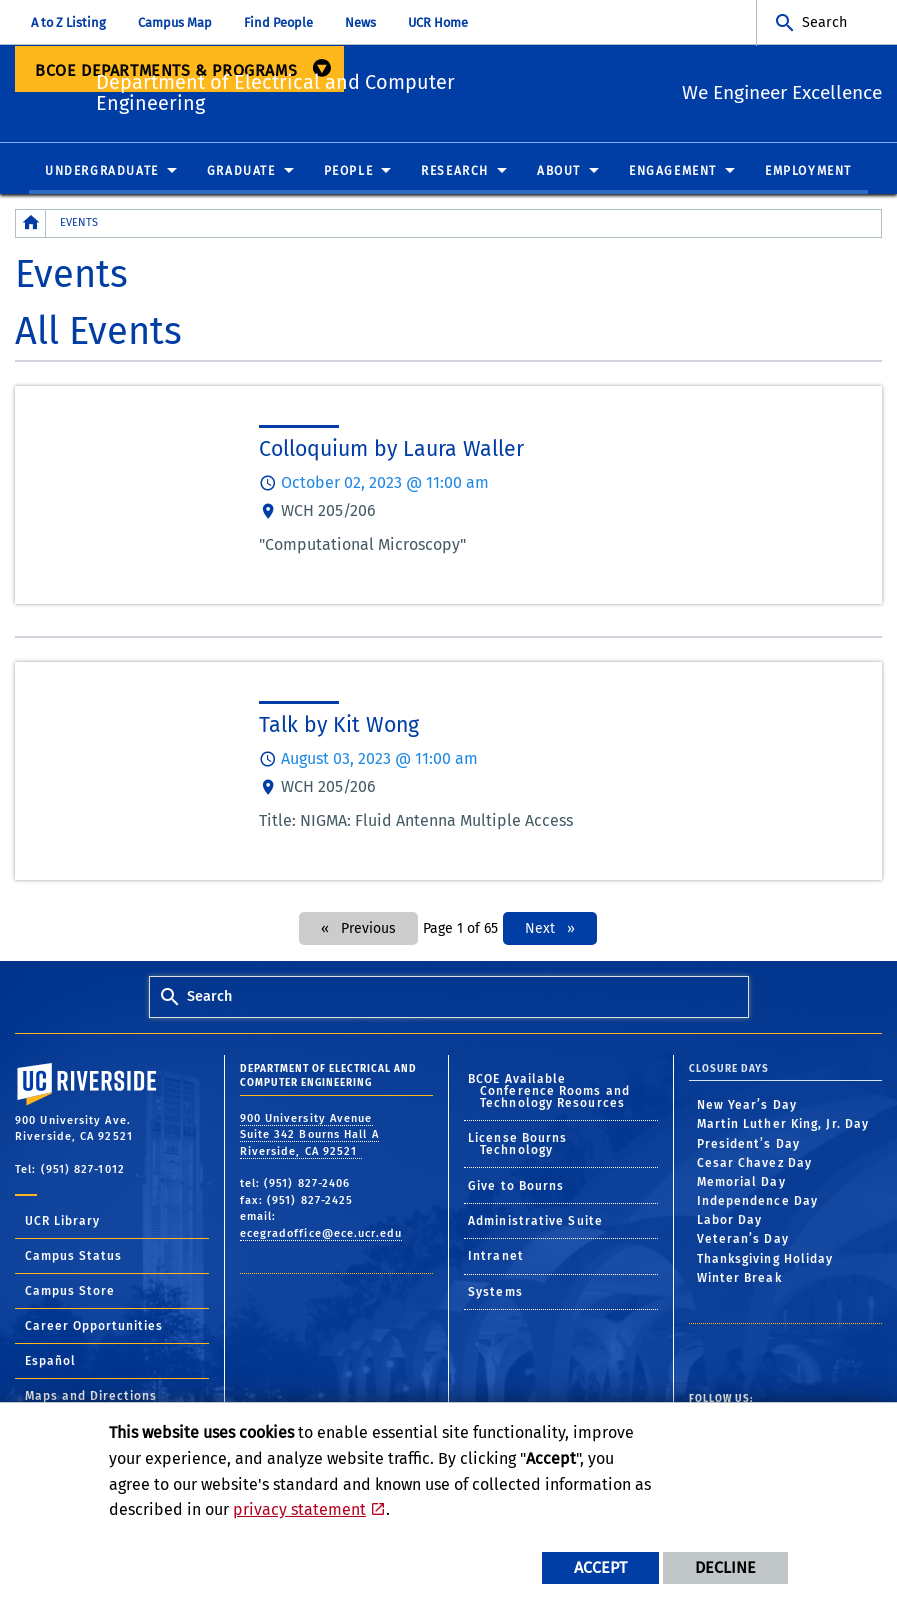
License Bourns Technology (517, 1145)
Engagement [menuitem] (673, 172)
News (360, 22)
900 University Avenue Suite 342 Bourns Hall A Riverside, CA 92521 (309, 1135)
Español (50, 1362)
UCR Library (62, 1222)
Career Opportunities (94, 1327)
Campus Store (70, 1292)
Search (824, 22)
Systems (495, 1293)
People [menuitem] (349, 172)
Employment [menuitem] (808, 172)
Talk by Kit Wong (339, 726)
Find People (278, 22)
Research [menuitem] (455, 172)
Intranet (496, 1257)
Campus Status (73, 1257)
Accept (600, 1567)
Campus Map (175, 22)
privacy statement (299, 1509)
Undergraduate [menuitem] (102, 172)
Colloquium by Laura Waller (391, 450)
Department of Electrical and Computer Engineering (334, 90)
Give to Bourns (516, 1186)
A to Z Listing (68, 22)
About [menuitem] (559, 172)
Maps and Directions (91, 1397)
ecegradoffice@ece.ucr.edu (321, 1233)
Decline (725, 1567)
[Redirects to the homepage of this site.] (31, 224)
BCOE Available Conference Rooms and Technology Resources (549, 1092)
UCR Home (438, 22)
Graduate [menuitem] (241, 172)
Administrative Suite (535, 1222)
